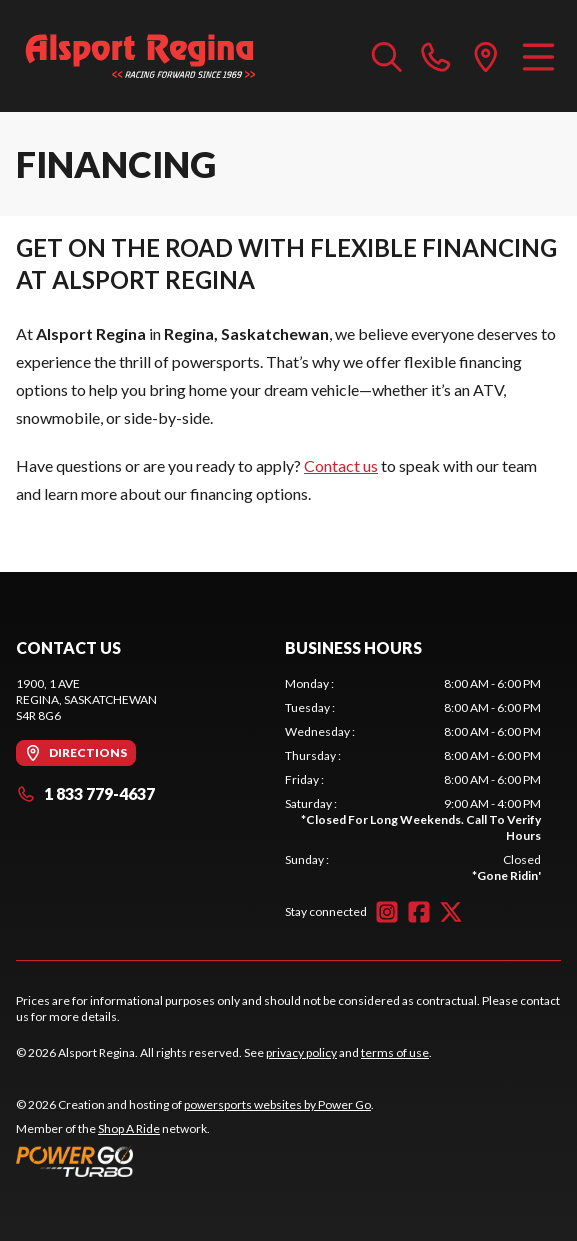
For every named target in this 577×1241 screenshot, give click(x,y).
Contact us (341, 465)
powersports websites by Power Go (277, 1104)
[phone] (436, 56)
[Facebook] (419, 912)
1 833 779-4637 (85, 793)
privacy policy (301, 1052)
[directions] (486, 56)
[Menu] (538, 56)
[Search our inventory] (387, 56)
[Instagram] (387, 912)
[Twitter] (451, 912)
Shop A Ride (129, 1128)
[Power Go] (195, 1161)
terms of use (395, 1052)
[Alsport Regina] (140, 56)
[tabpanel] (413, 780)
